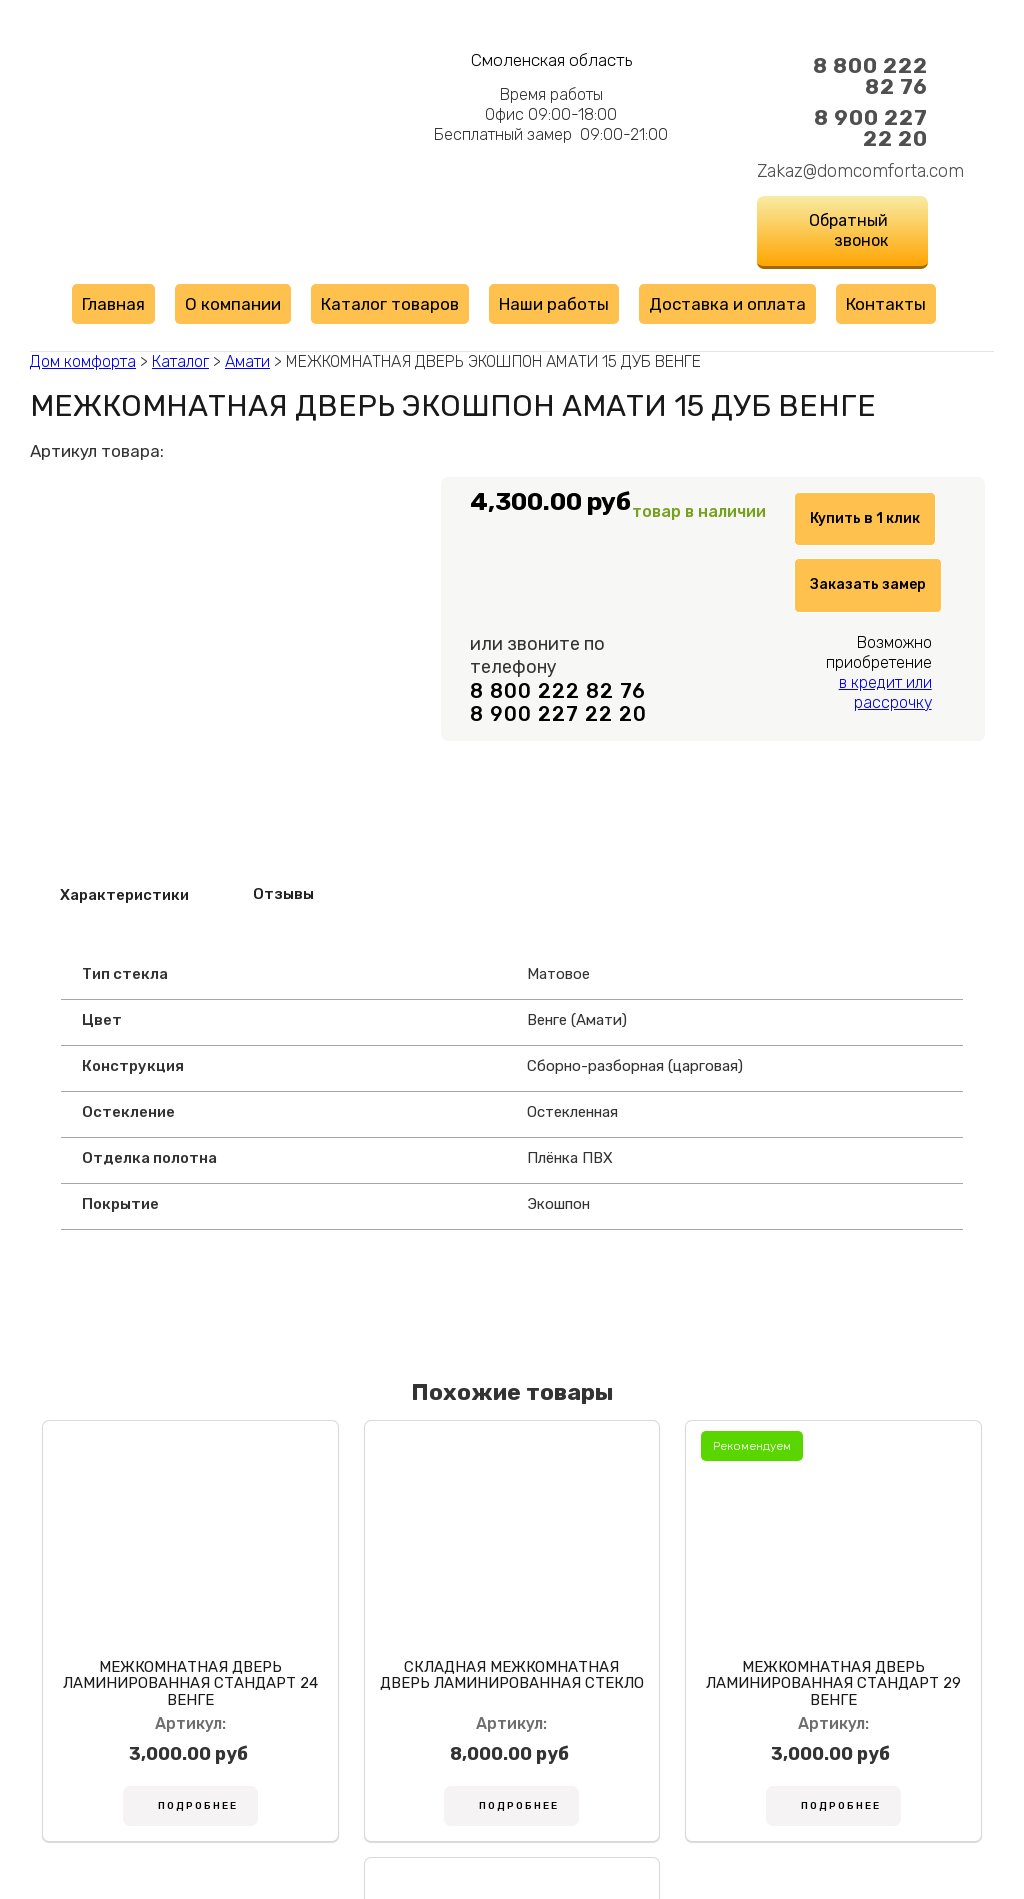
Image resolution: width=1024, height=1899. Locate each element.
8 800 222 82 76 (870, 76)
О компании (233, 304)
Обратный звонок (848, 230)
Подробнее (158, 1818)
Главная (113, 304)
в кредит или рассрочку (885, 743)
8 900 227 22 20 (871, 128)
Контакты (886, 304)
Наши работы (554, 304)
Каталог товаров (390, 304)
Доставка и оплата (727, 304)
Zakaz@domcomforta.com (842, 171)
